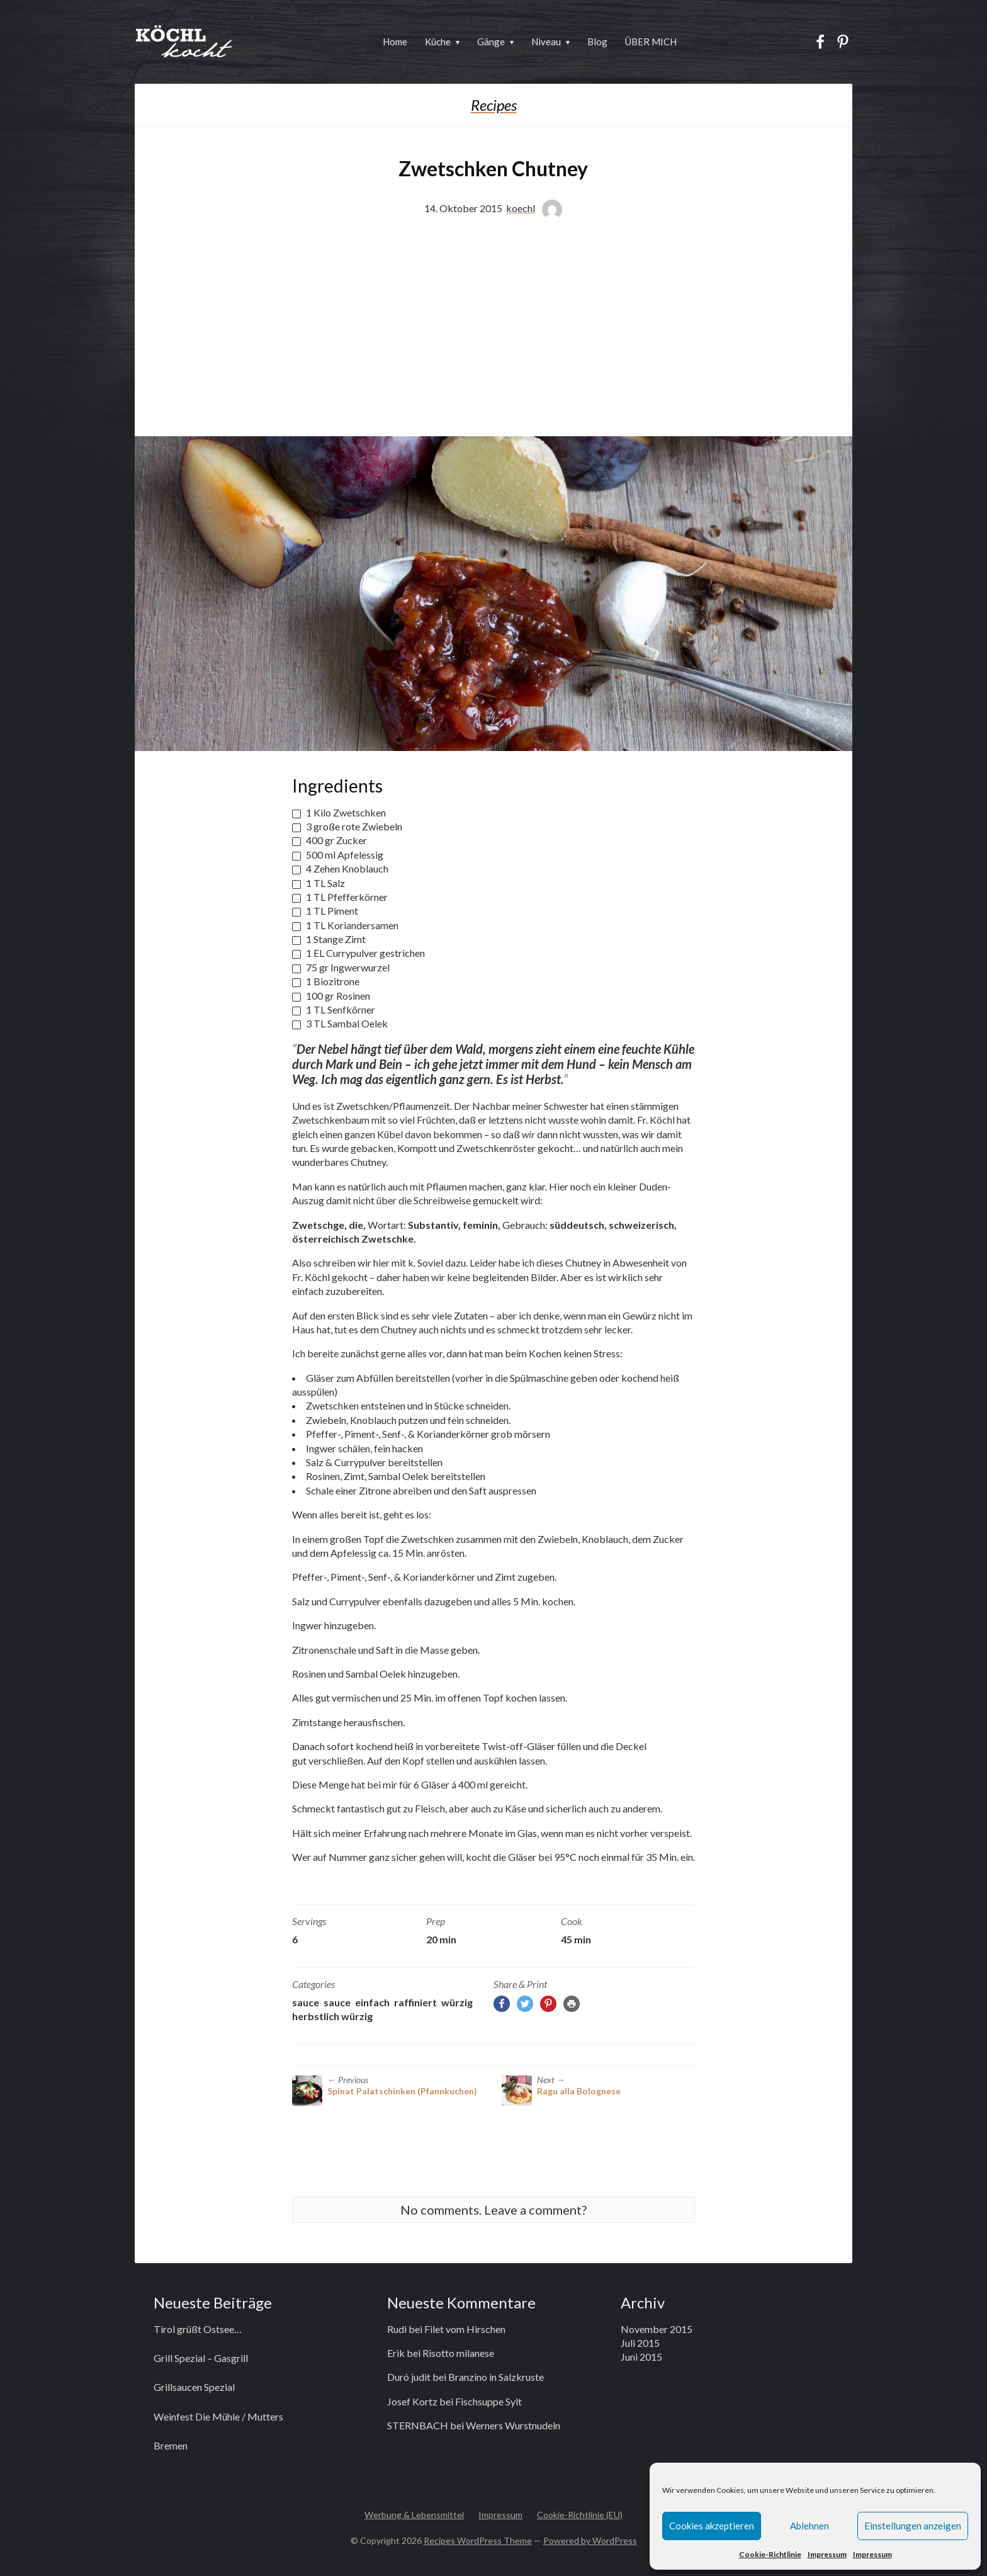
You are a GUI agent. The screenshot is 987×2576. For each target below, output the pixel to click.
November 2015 (656, 2329)
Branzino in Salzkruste (496, 2377)
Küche (438, 41)
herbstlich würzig (332, 2016)
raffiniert (415, 2002)
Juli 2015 (640, 2343)
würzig (457, 2002)
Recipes (494, 105)
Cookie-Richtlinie (770, 2554)
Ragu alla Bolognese (579, 2091)
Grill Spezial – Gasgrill (201, 2358)
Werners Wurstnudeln (513, 2425)
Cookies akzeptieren (711, 2525)
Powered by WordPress (590, 2540)
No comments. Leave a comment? (493, 2209)
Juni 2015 (641, 2357)
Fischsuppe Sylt (488, 2401)
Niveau (546, 41)
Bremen (171, 2445)
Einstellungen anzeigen (912, 2525)
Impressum (827, 2554)
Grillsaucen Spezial (194, 2387)
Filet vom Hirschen (464, 2329)
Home (395, 41)
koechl (520, 208)
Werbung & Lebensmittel (414, 2514)
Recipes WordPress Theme (478, 2540)
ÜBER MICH (651, 41)
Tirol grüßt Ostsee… (198, 2329)
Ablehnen (809, 2525)
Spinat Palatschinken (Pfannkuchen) (402, 2091)
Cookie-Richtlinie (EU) (580, 2514)
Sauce (305, 2002)
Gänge (491, 41)
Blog (597, 41)
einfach (372, 2002)
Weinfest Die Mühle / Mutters (218, 2416)
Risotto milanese (458, 2353)
